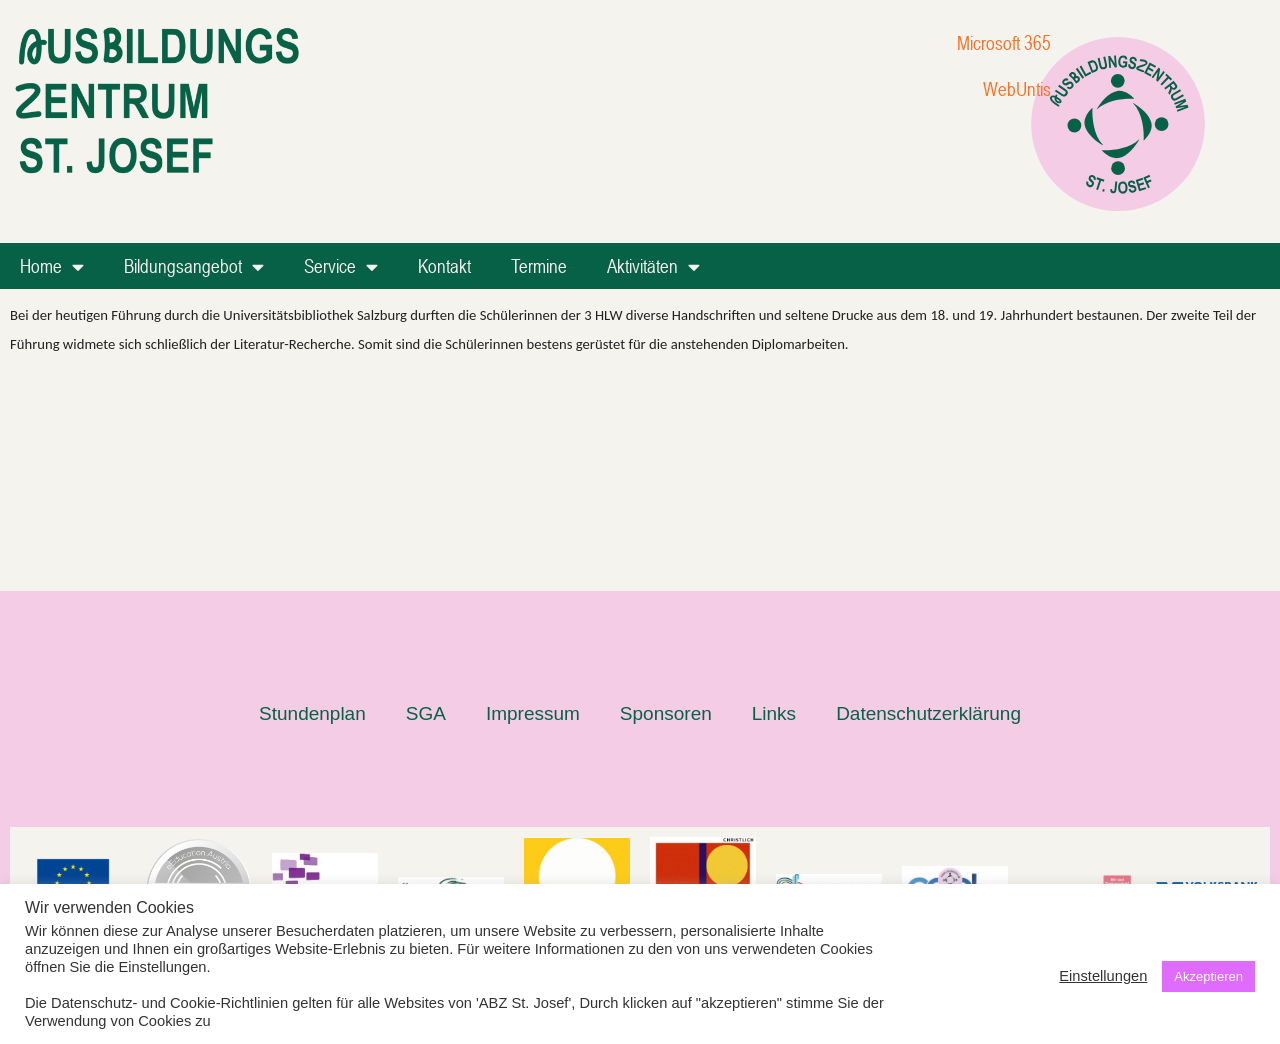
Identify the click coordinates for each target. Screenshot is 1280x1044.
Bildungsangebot (194, 266)
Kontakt (444, 265)
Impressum (533, 509)
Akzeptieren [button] (1208, 976)
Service (341, 266)
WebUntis (1017, 88)
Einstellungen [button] (1103, 976)
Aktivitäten (653, 266)
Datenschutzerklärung (928, 509)
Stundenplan (312, 509)
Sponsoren (666, 509)
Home (52, 266)
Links (774, 509)
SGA (426, 509)
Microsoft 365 (1004, 42)
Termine (539, 265)
